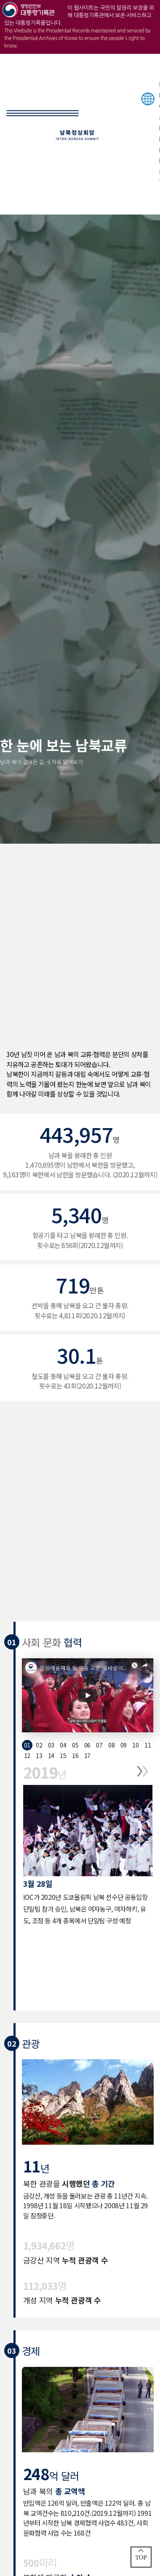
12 (27, 1755)
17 (87, 1755)
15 (63, 1755)
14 (51, 1755)
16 (75, 1755)
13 (39, 1755)
